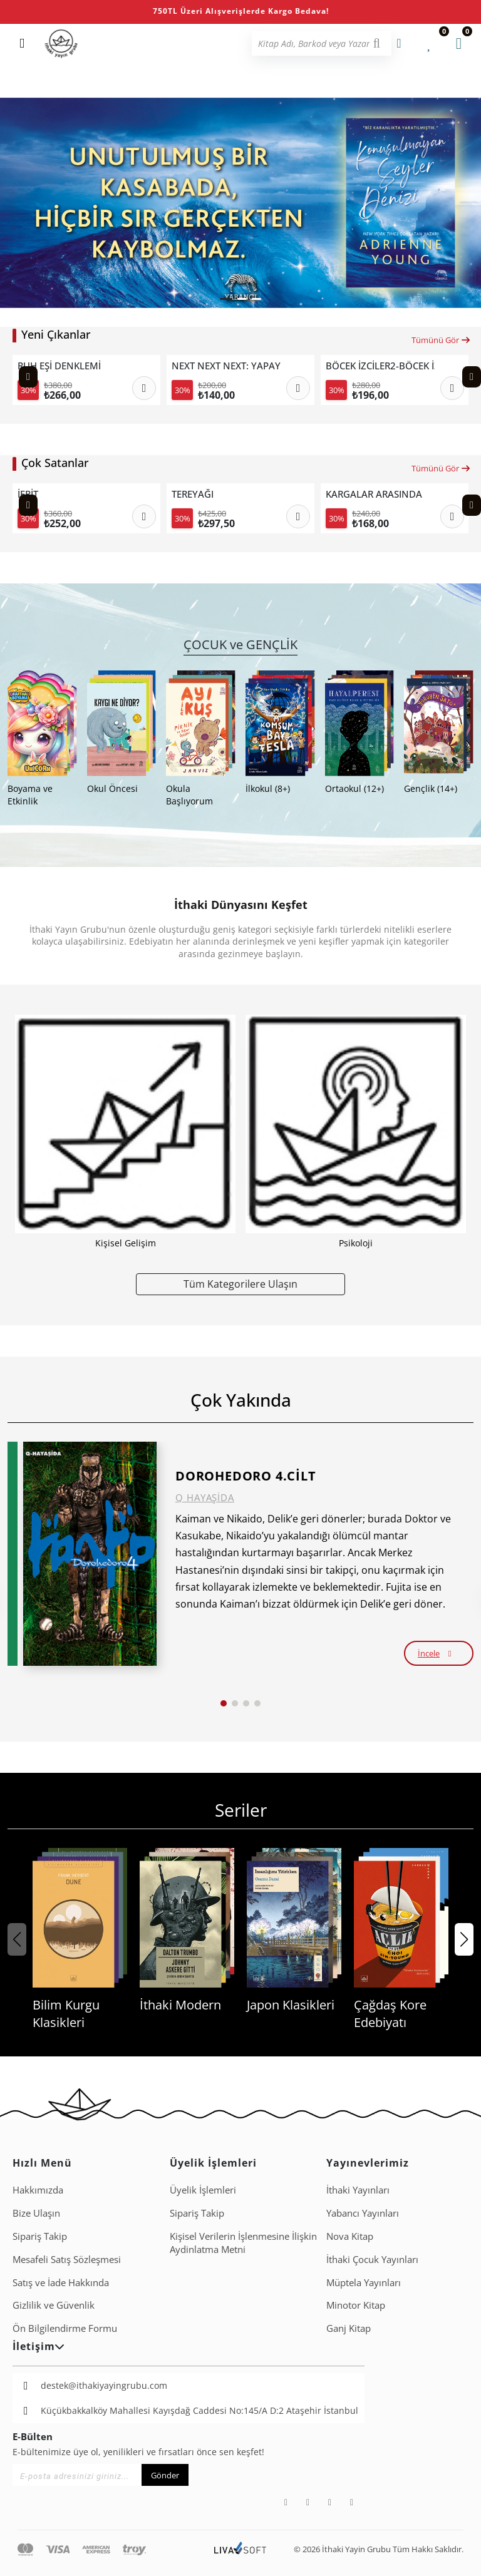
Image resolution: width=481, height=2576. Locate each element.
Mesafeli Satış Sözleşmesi (67, 2259)
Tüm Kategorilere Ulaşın (240, 1283)
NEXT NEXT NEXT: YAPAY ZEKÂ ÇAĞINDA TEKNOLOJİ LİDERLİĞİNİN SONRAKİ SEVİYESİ (226, 366)
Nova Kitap (349, 2236)
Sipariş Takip (40, 2236)
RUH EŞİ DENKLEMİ (59, 366)
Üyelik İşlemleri (203, 2189)
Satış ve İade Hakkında (61, 2282)
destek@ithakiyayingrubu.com (104, 2385)
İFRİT (28, 494)
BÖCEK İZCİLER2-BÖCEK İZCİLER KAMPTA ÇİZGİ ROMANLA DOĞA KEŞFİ (380, 366)
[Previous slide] (28, 376)
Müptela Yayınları (363, 2282)
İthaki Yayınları (358, 2189)
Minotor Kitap (355, 2305)
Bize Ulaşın (36, 2213)
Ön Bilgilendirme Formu (65, 2328)
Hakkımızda (38, 2189)
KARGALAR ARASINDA (374, 494)
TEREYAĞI (193, 494)
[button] (226, 299)
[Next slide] (471, 376)
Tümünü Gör (441, 340)
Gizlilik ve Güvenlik (54, 2305)
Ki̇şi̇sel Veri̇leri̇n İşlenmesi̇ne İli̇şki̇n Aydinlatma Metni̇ (243, 2242)
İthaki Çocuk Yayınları (372, 2259)
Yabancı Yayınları (362, 2213)
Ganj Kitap (348, 2328)
